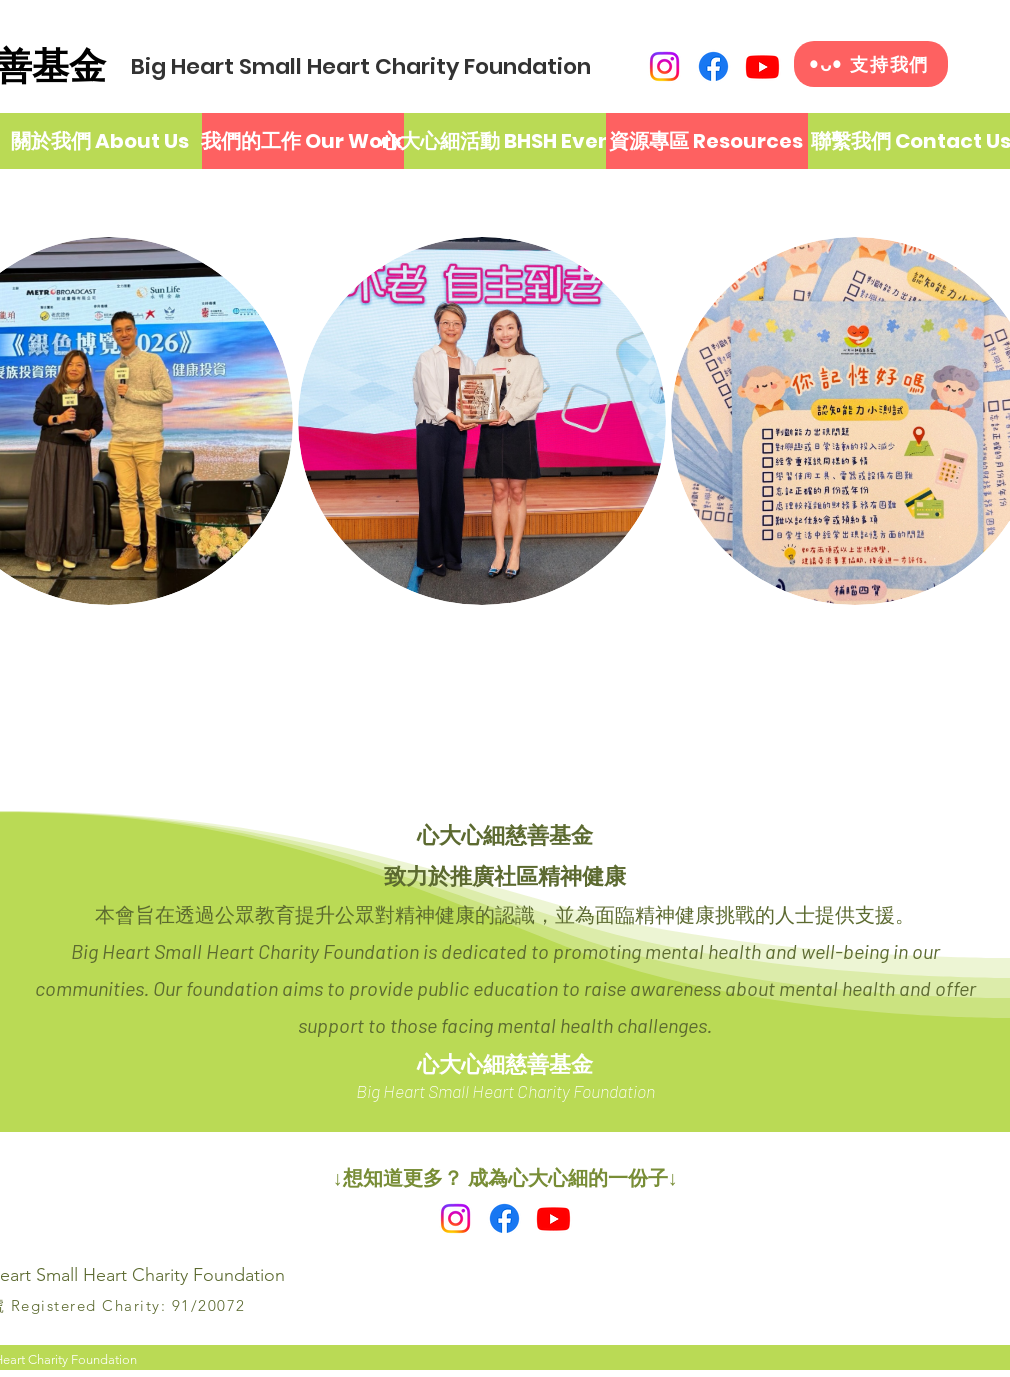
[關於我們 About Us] (100, 141)
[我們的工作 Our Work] (302, 141)
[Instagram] (664, 66)
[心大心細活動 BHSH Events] (506, 141)
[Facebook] (713, 66)
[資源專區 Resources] (706, 141)
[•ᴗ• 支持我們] (871, 64)
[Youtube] (762, 66)
